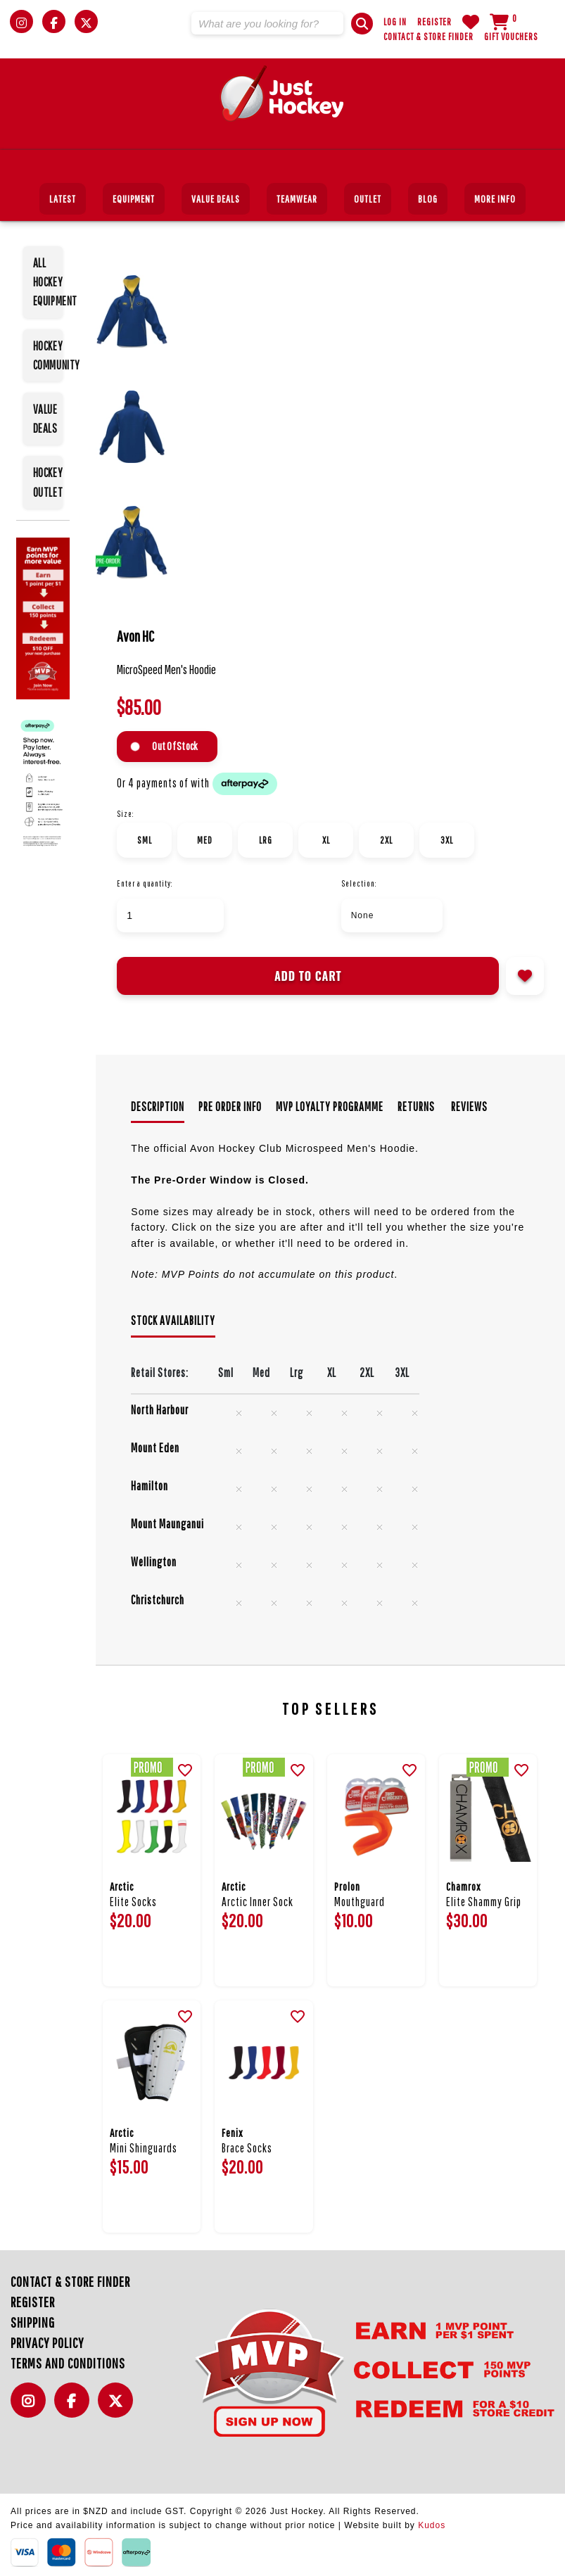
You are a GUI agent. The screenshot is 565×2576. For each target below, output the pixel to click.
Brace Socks (247, 2148)
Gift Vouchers (511, 36)
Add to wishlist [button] (525, 976)
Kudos (431, 2525)
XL (326, 840)
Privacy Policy (47, 2343)
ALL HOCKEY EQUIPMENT (48, 281)
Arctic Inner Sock (257, 1901)
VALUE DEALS (45, 418)
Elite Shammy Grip (483, 1901)
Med (204, 840)
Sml (144, 840)
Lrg (265, 840)
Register (434, 21)
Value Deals (215, 199)
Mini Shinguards (143, 2148)
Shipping (33, 2322)
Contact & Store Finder (428, 36)
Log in (395, 21)
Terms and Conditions (68, 2363)
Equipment (134, 199)
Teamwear (297, 199)
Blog (428, 199)
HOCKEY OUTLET (48, 482)
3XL (446, 840)
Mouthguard (359, 1901)
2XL (386, 840)
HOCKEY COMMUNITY (48, 355)
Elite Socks (133, 1901)
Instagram (32, 2408)
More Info (495, 199)
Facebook (75, 2408)
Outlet (367, 199)
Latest (62, 199)
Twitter (119, 2408)
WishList (470, 22)
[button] (362, 23)
